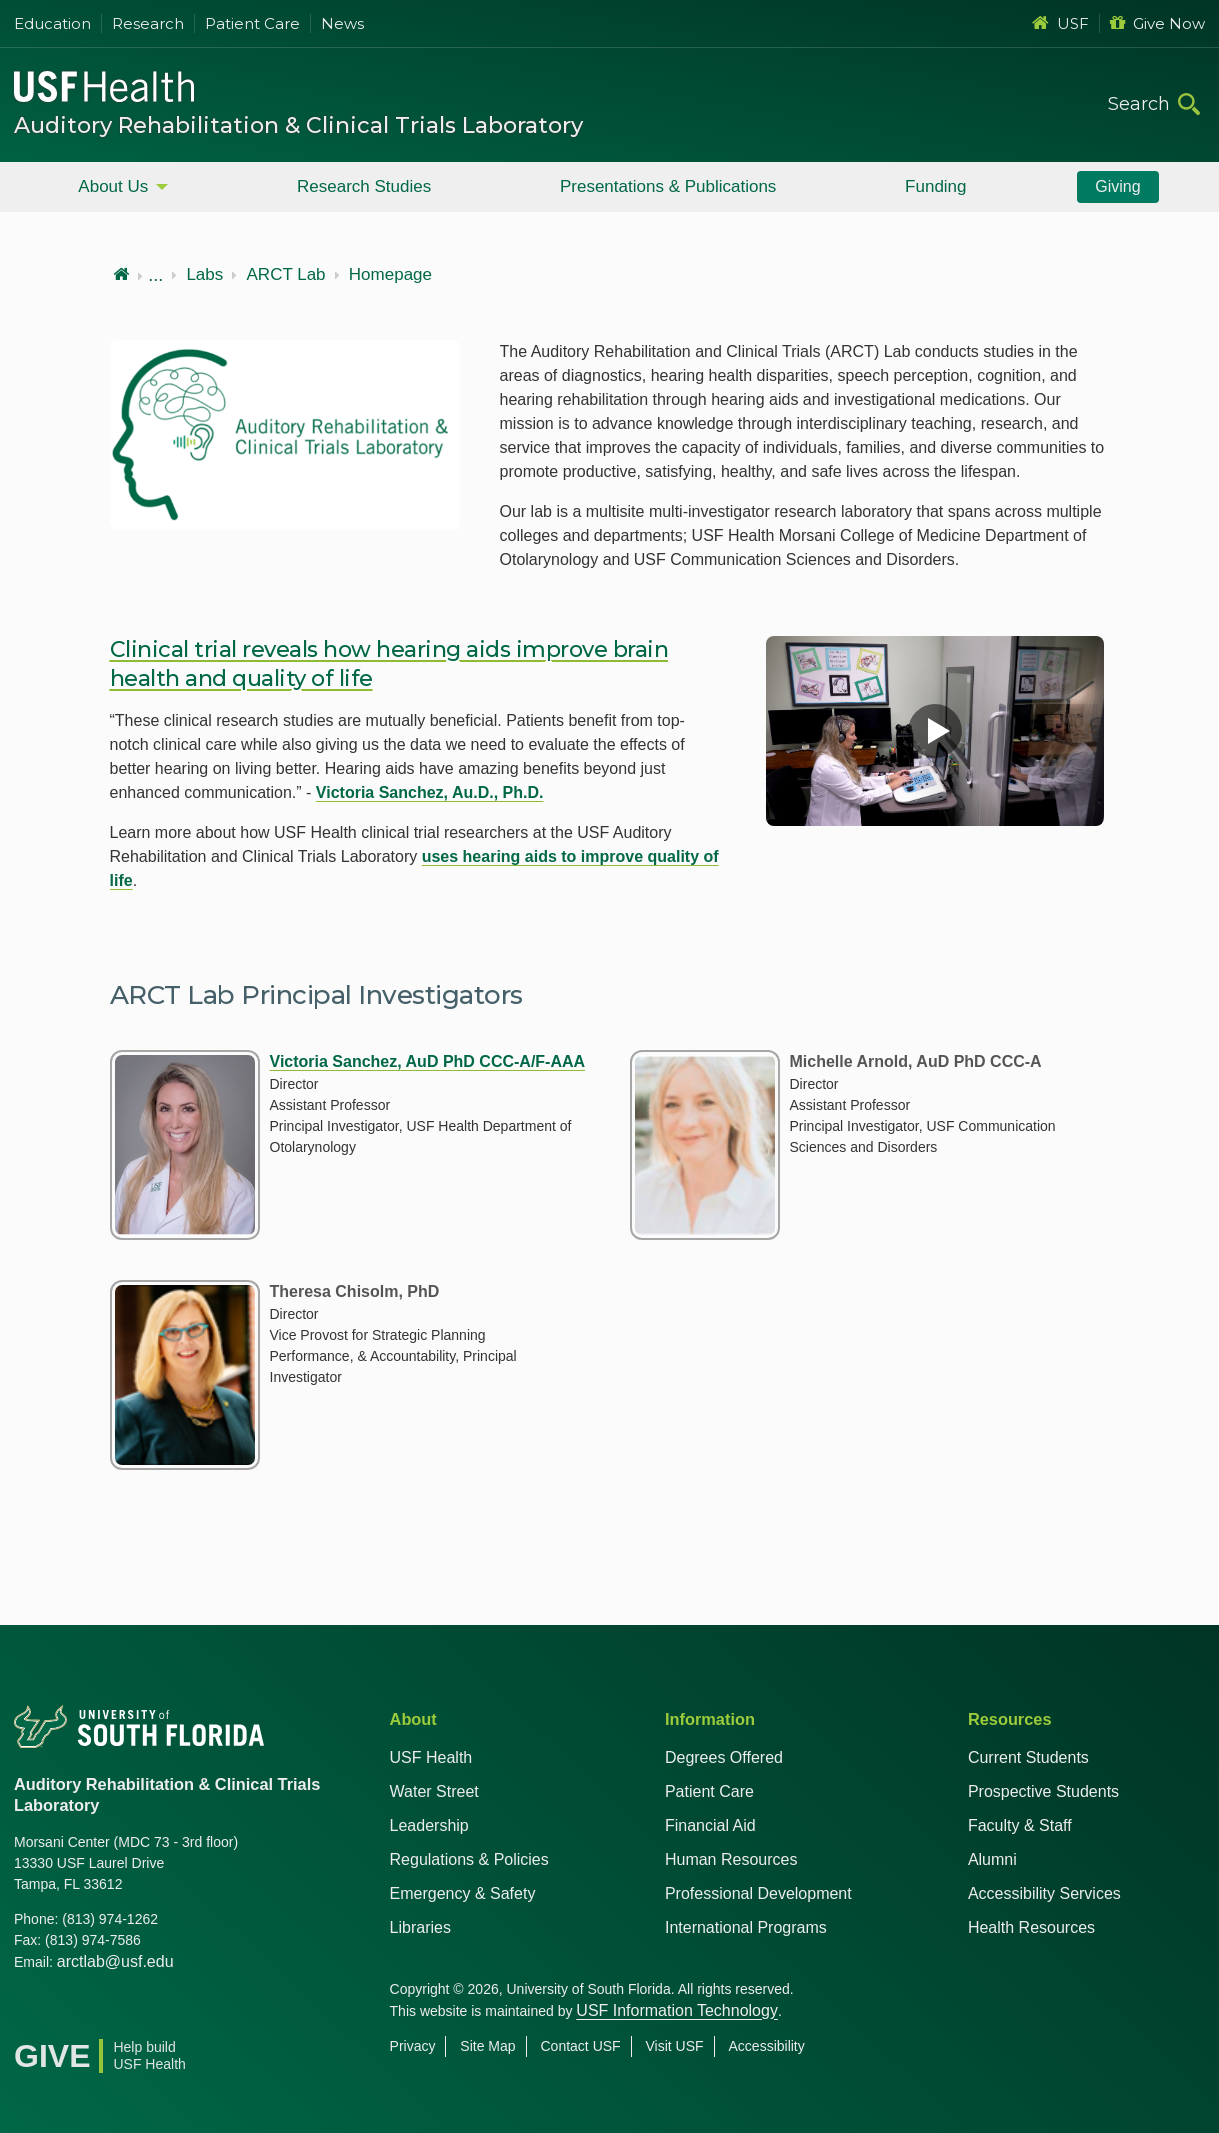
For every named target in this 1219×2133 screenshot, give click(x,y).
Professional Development (758, 1893)
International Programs (746, 1927)
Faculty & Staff (1020, 1825)
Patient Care (252, 23)
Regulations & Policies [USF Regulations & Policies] (469, 1859)
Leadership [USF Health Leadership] (429, 1825)
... (155, 275)
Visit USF (675, 2046)
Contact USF (581, 2046)
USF (1060, 23)
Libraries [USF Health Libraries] (420, 1927)
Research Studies (364, 186)
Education (52, 23)
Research (148, 23)
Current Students (1028, 1757)
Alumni (992, 1859)
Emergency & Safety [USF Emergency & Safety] (463, 1893)
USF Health (431, 1757)
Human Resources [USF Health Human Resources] (731, 1859)
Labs (204, 275)
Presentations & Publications (668, 186)
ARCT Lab (286, 275)
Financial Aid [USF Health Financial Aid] (710, 1825)
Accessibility (767, 2046)
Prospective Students (1043, 1791)
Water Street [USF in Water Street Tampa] (434, 1791)
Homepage (390, 275)
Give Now (1157, 23)
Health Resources (1031, 1927)
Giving (1117, 186)
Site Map (487, 2046)
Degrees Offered (724, 1757)
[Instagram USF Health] (162, 2013)
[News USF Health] (206, 2013)
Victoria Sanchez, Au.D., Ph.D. (430, 792)
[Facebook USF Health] (30, 2013)
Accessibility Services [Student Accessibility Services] (1044, 1893)
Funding (935, 186)
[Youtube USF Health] (118, 2013)
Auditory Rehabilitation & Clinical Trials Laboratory (298, 125)
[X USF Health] (74, 2013)
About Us (113, 186)
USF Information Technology (677, 2010)
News (342, 23)
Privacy (413, 2046)
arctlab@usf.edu (115, 1961)
